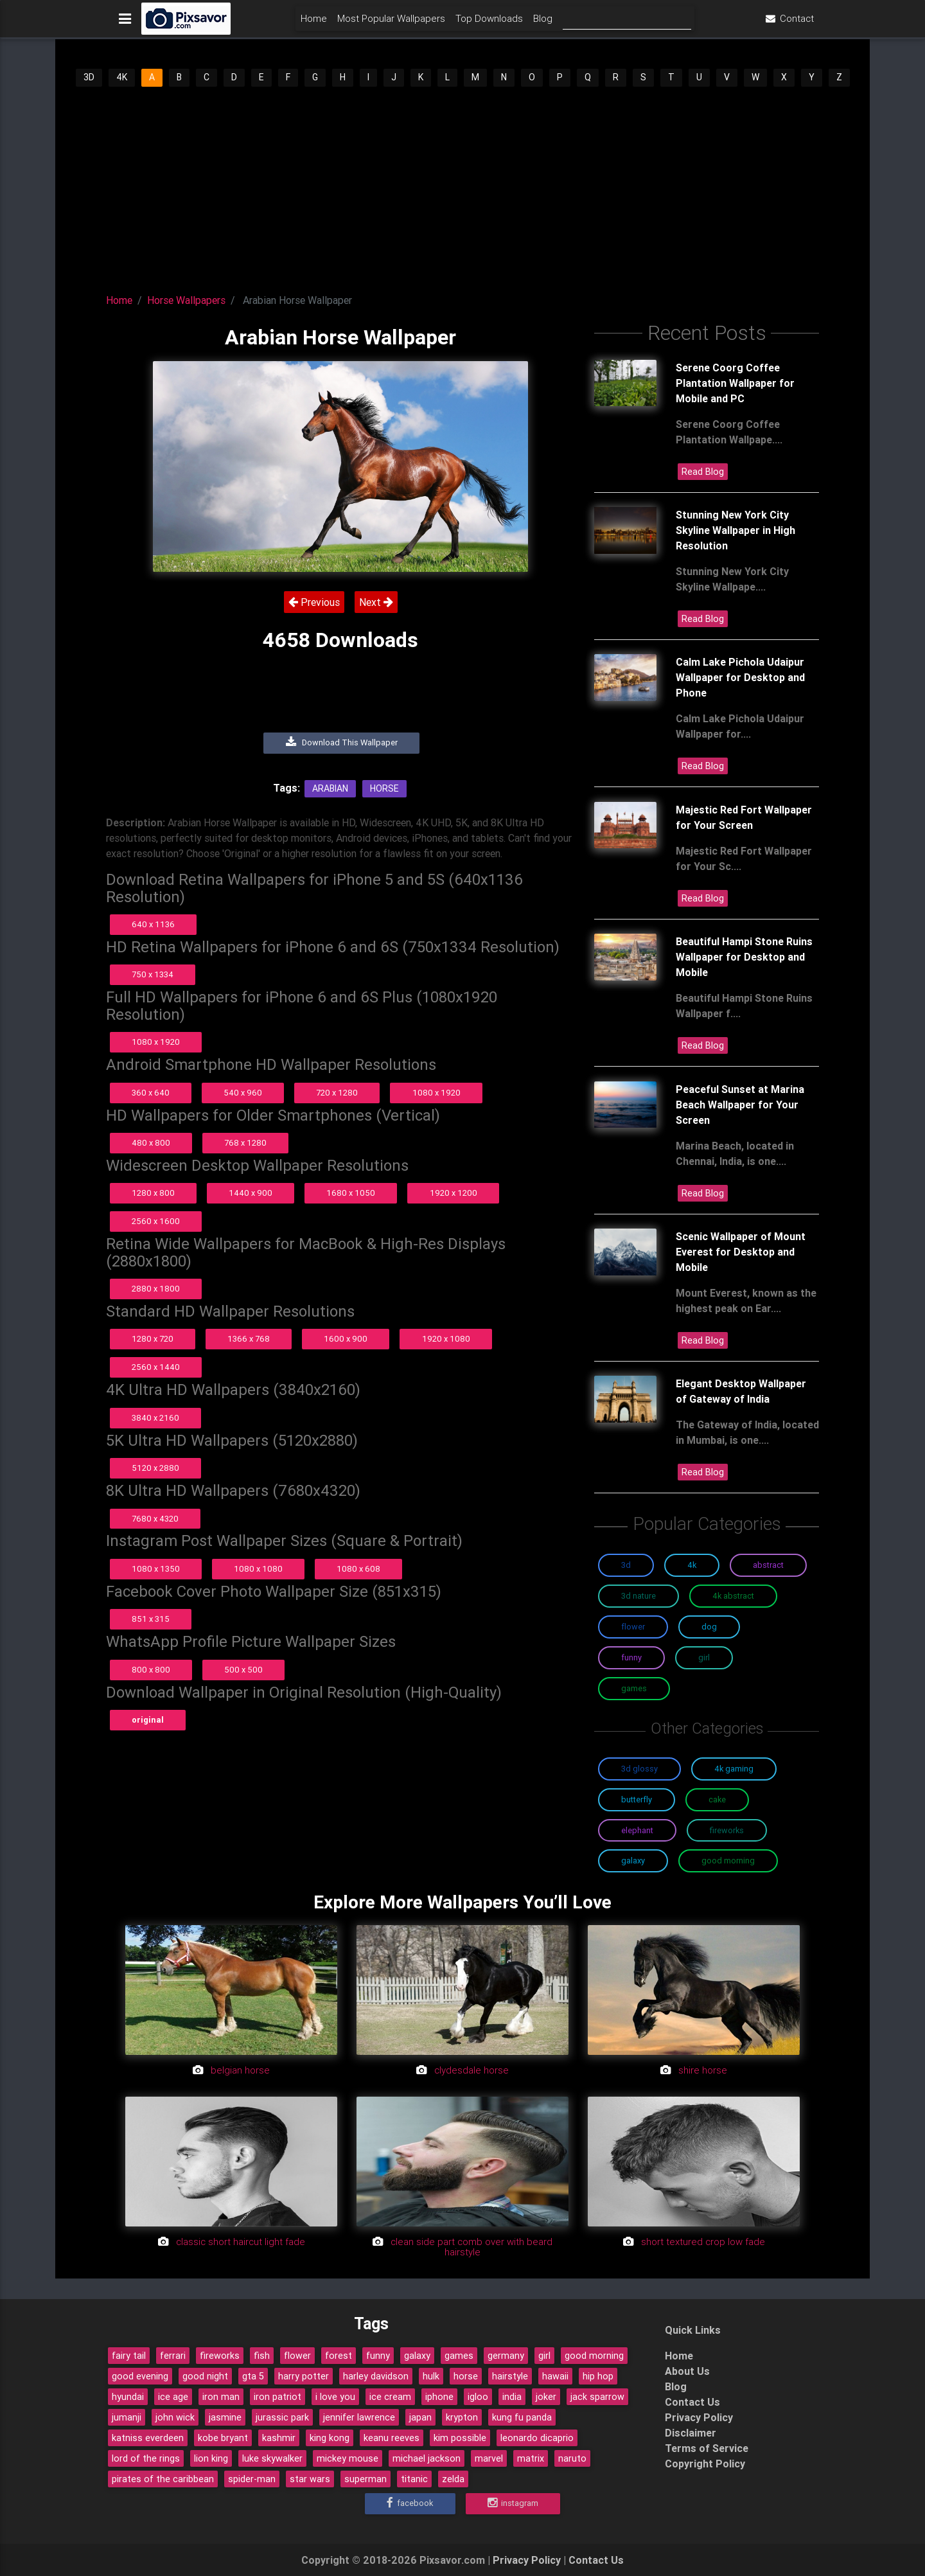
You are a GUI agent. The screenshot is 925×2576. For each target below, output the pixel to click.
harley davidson (376, 2376)
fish (262, 2355)
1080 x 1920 (156, 1041)
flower (297, 2355)
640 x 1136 (153, 924)
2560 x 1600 (156, 1221)
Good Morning (728, 1860)
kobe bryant (223, 2438)
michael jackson (426, 2458)
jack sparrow (597, 2397)
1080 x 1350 (156, 1568)
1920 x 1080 (446, 1338)
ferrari (173, 2355)
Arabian (330, 788)
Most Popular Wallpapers (391, 23)
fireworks (220, 2355)
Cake (717, 1799)
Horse (384, 788)
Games (634, 1688)
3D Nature (638, 1595)
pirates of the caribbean (163, 2479)
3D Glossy (639, 1768)
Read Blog (703, 471)
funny (378, 2355)
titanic (414, 2479)
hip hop (598, 2376)
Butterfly (636, 1799)
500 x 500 (243, 1669)
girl (544, 2355)
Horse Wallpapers (186, 300)
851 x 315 (151, 1618)
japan (420, 2417)
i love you (335, 2397)
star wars (310, 2479)
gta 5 (253, 2376)
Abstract (768, 1564)
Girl (704, 1657)
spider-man (252, 2479)
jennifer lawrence (359, 2417)
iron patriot (277, 2397)
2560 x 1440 (156, 1367)
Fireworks (727, 1830)
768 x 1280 (245, 1142)
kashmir (278, 2438)
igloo (478, 2397)
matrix (530, 2458)
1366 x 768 (248, 1338)
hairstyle (510, 2376)
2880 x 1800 (156, 1288)
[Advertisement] (462, 185)
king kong (329, 2438)
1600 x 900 (345, 1338)
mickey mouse (347, 2458)
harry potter (303, 2376)
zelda (453, 2479)
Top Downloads (489, 23)
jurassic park (282, 2417)
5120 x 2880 (155, 1467)
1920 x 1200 (453, 1192)
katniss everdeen (148, 2438)
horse (466, 2376)
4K (121, 77)
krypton (462, 2417)
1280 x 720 (152, 1338)
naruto (572, 2458)
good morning (594, 2355)
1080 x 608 (358, 1568)
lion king (211, 2458)
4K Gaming (733, 1768)
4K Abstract (733, 1595)
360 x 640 (151, 1092)
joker (546, 2397)
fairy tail (129, 2355)
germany (506, 2355)
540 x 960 (243, 1092)
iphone (439, 2397)
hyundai (128, 2397)
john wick (175, 2417)
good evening (140, 2376)
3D (89, 77)
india (512, 2397)
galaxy (417, 2355)
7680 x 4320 (155, 1518)
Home (314, 23)
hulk (431, 2376)
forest (338, 2355)
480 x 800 (151, 1142)
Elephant (637, 1830)
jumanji (126, 2417)
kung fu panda (522, 2417)
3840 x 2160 (155, 1417)
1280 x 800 (153, 1192)
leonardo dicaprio (537, 2438)
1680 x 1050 (350, 1192)
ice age (173, 2397)
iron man (221, 2397)
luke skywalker (272, 2458)
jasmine (225, 2417)
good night (205, 2376)
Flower (633, 1626)
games (459, 2355)
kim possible (460, 2438)
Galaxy (633, 1860)
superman (365, 2479)
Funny (631, 1657)
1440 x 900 (250, 1192)
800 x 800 (151, 1669)
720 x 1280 (337, 1092)
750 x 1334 (152, 974)
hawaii (555, 2376)
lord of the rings (146, 2458)
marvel (489, 2458)
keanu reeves (391, 2438)
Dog (709, 1626)
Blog (542, 23)
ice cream (390, 2397)
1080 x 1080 (258, 1568)
